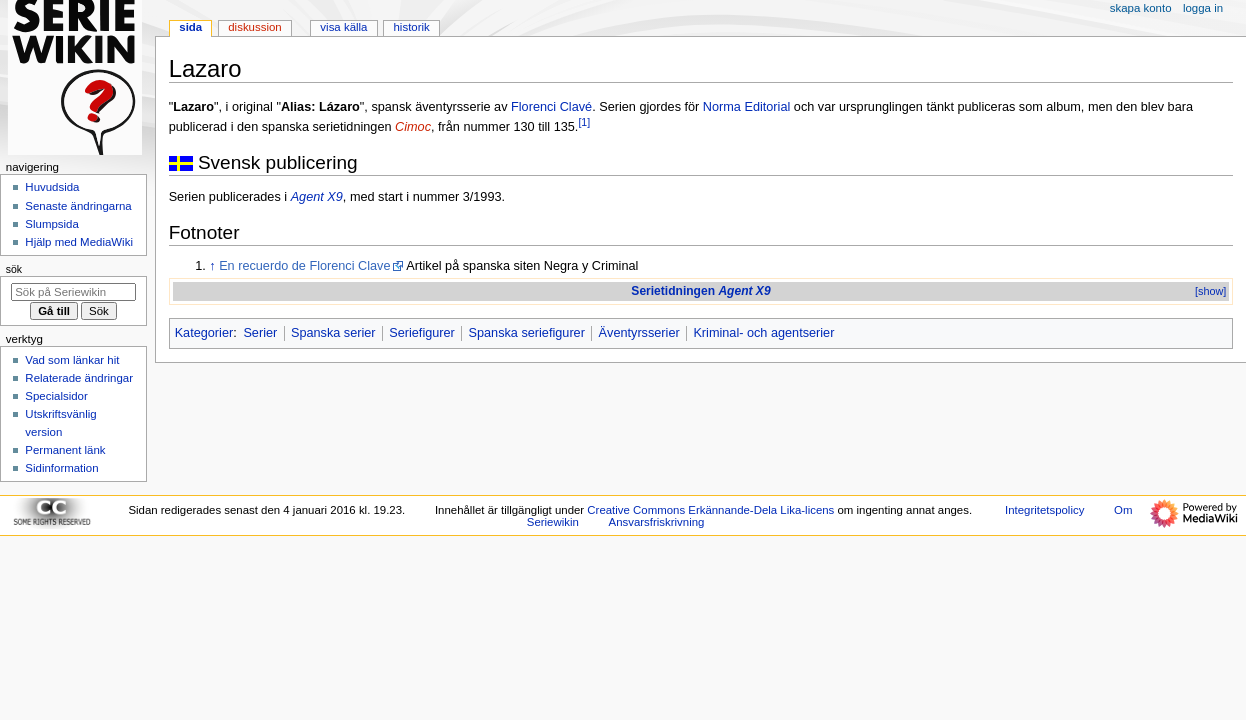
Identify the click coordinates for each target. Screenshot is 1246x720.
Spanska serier (333, 333)
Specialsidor (56, 396)
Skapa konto (1141, 8)
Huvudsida (52, 187)
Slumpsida (51, 224)
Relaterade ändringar (79, 378)
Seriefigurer (422, 333)
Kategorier (204, 333)
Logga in (1203, 8)
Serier (260, 333)
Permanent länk (65, 450)
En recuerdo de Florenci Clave (304, 266)
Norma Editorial (746, 107)
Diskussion (254, 27)
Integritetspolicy (1044, 510)
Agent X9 (317, 197)
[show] (1210, 291)
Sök (14, 269)
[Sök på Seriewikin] (73, 292)
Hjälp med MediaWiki (79, 242)
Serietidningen (700, 291)
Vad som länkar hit (72, 360)
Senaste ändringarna (78, 206)
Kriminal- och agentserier (763, 333)
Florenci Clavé (551, 107)
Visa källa (343, 27)
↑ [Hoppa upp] (212, 266)
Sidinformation (61, 468)
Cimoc (413, 127)
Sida (190, 27)
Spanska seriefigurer (527, 333)
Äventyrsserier (639, 333)
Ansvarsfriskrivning (657, 522)
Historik (412, 27)
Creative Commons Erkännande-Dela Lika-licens (710, 510)
